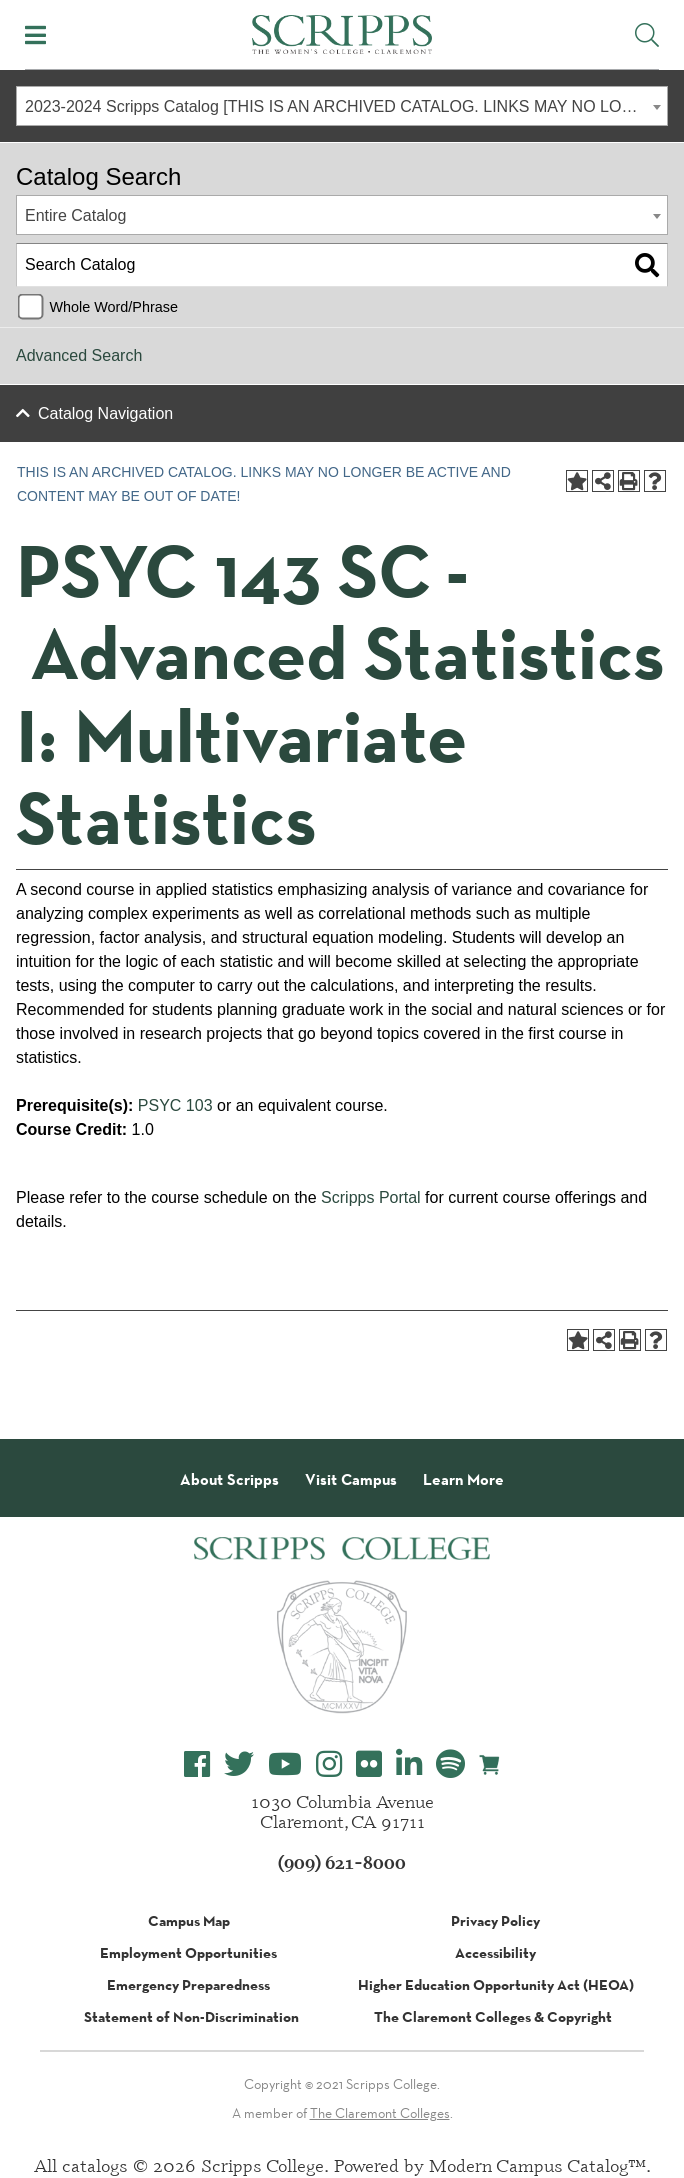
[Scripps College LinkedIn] (409, 1764)
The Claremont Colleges (380, 2113)
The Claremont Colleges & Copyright (493, 2017)
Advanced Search (79, 355)
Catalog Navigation (105, 413)
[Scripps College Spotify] (450, 1764)
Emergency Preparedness (188, 1985)
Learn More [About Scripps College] (463, 1480)
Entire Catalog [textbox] (75, 215)
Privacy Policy (495, 1921)
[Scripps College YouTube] (285, 1764)
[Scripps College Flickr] (369, 1764)
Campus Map (189, 1921)
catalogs (95, 2165)
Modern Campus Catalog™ (537, 2165)
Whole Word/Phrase (113, 307)
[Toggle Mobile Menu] (35, 35)
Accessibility (495, 1953)
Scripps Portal (371, 1197)
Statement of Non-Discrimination (191, 2017)
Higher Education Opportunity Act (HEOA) (496, 1985)
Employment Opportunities (188, 1953)
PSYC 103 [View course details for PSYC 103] (175, 1105)
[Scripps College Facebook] (197, 1764)
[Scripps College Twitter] (239, 1764)
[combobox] (342, 106)
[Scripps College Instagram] (329, 1764)
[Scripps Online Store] (490, 1764)
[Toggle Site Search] (647, 35)
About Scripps (229, 1480)
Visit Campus (351, 1480)
